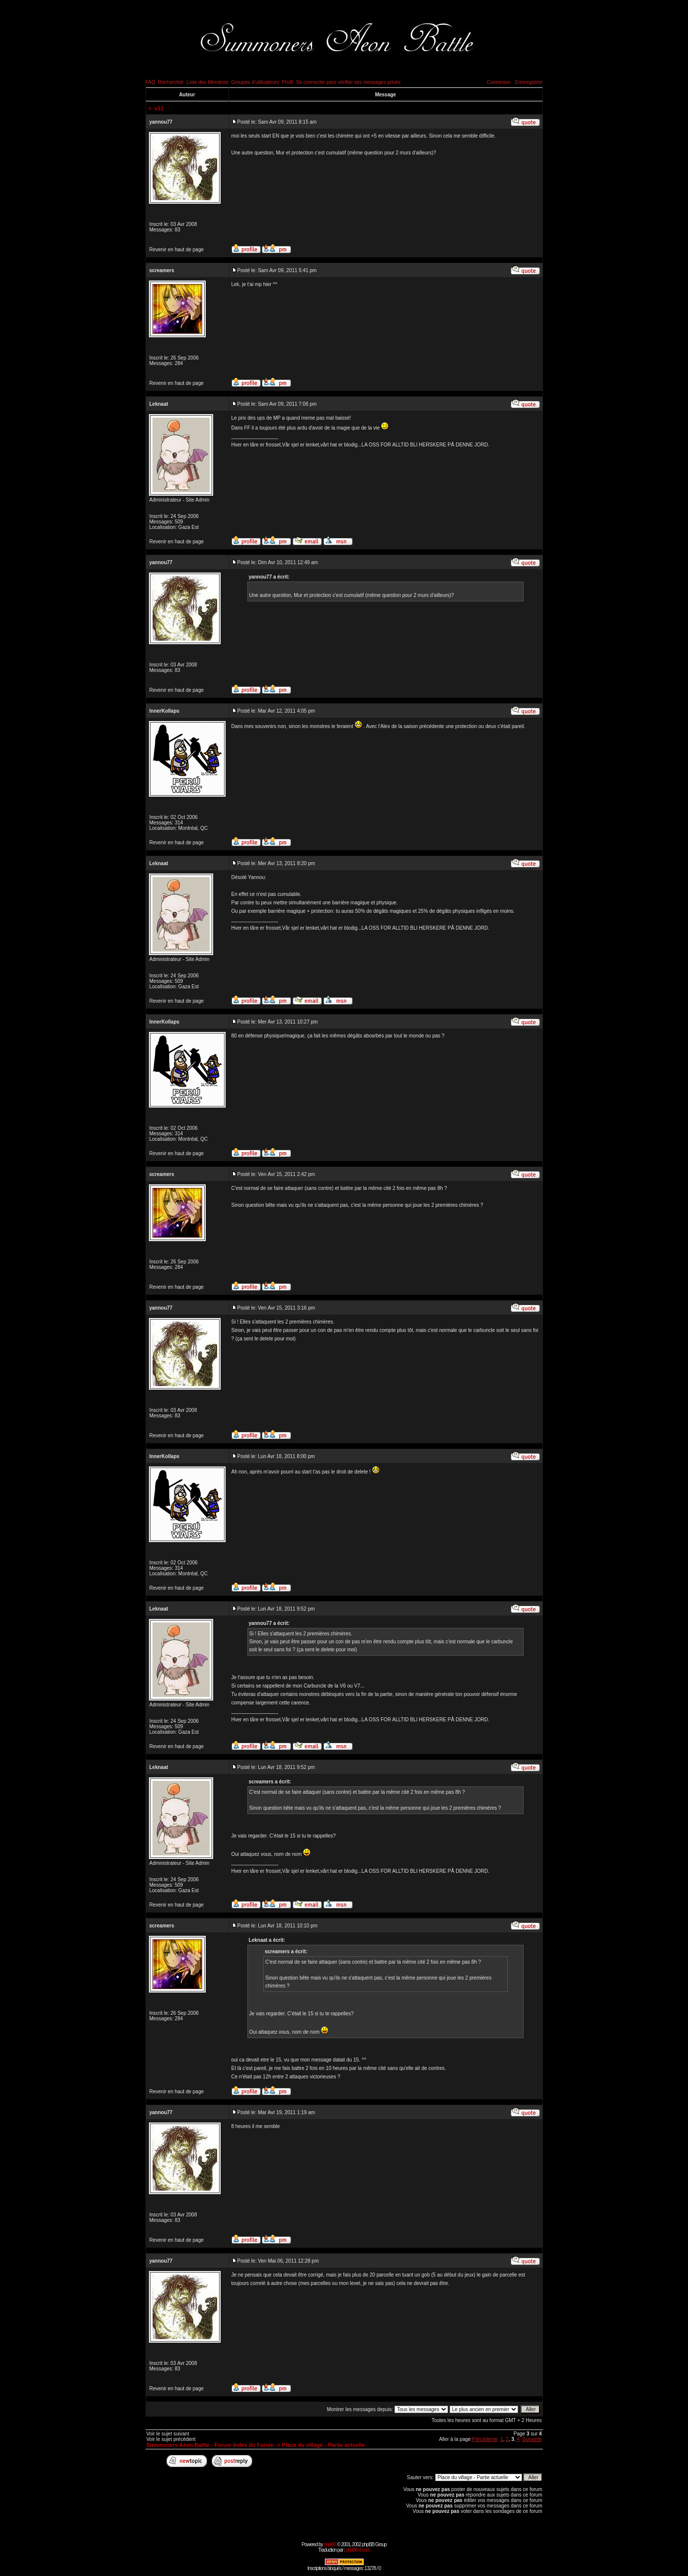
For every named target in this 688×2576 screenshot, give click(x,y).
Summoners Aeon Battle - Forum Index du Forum (210, 2445)
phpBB (330, 2544)
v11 (158, 108)
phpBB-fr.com (358, 2550)
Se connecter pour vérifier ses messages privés (348, 82)
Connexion (499, 82)
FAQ (150, 82)
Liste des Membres (207, 82)
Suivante (532, 2439)
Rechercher (171, 82)
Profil (287, 82)
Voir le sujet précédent (171, 2439)
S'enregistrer (528, 82)
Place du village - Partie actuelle (323, 2445)
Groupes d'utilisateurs (255, 82)
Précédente (484, 2439)
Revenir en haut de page (177, 249)
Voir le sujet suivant (168, 2433)
